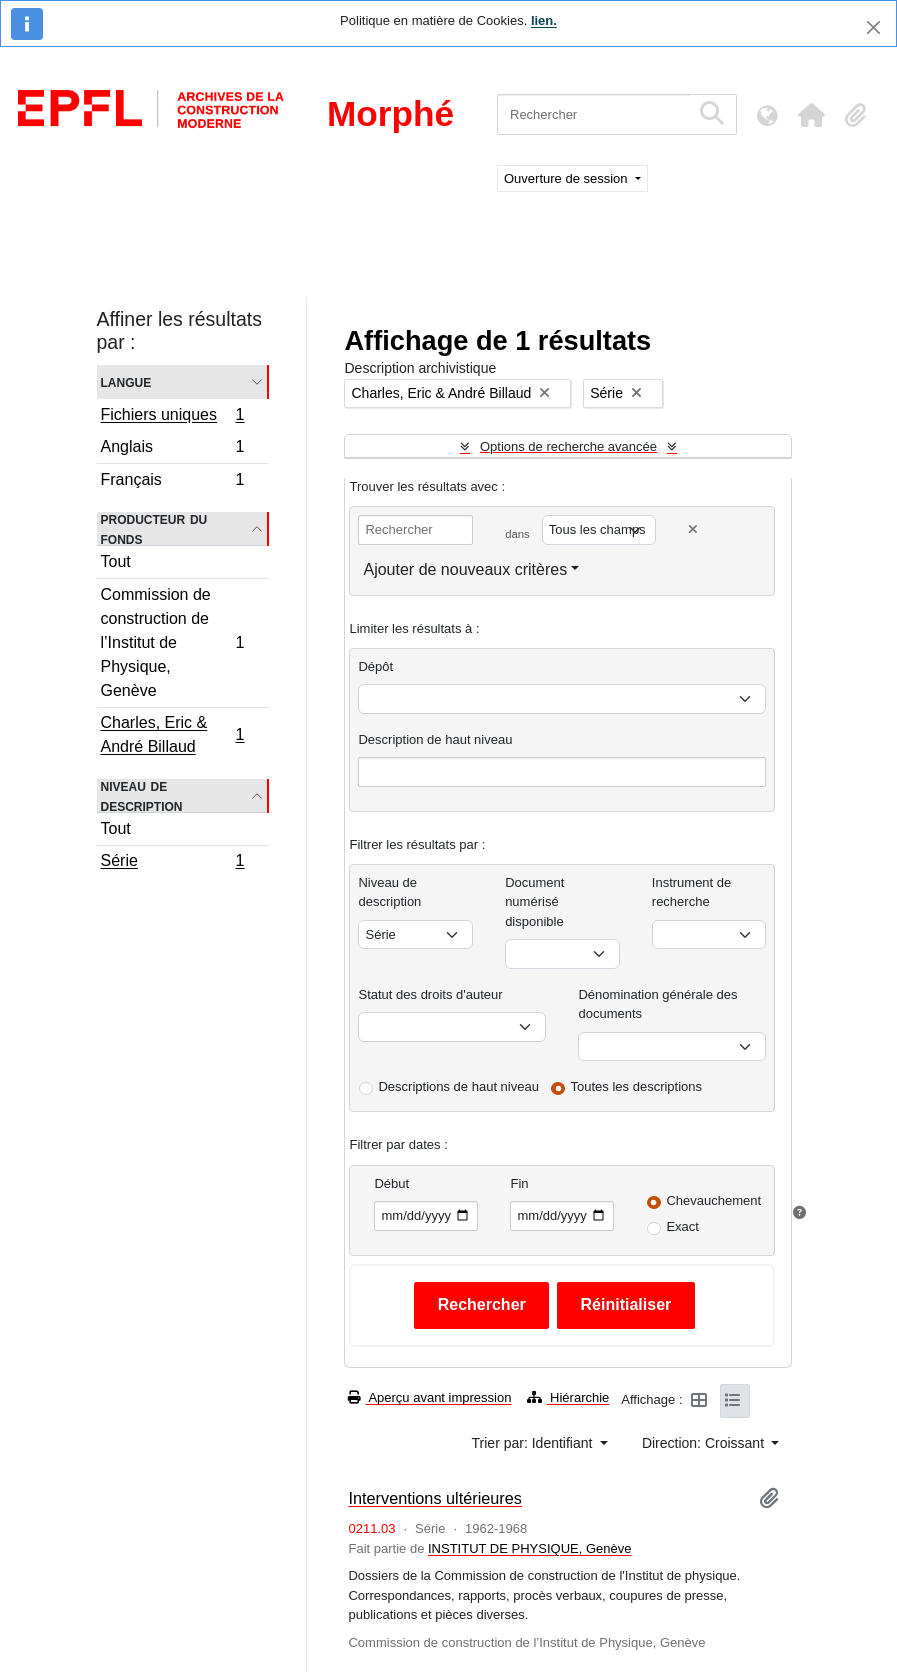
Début (391, 1183)
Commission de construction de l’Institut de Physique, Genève (172, 642)
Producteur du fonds (154, 529)
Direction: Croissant (705, 1443)
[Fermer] (873, 27)
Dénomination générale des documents (657, 1004)
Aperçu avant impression (429, 1397)
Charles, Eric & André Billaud (172, 734)
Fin (519, 1183)
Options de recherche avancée (568, 446)
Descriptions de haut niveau (458, 1086)
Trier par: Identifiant (534, 1443)
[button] (811, 115)
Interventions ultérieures (434, 1498)
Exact (682, 1226)
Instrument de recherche (692, 892)
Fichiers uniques (172, 417)
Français (172, 482)
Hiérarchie (568, 1397)
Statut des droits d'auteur (430, 994)
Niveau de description (142, 796)
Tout (116, 561)
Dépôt (375, 666)
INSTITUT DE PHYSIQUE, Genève (529, 1548)
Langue (126, 381)
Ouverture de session (567, 178)
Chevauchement (713, 1200)
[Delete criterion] (693, 529)
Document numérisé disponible (534, 902)
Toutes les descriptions (637, 1086)
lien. (544, 20)
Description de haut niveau (435, 739)
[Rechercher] (593, 114)
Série (172, 863)
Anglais (172, 449)
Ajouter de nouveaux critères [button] (465, 569)
